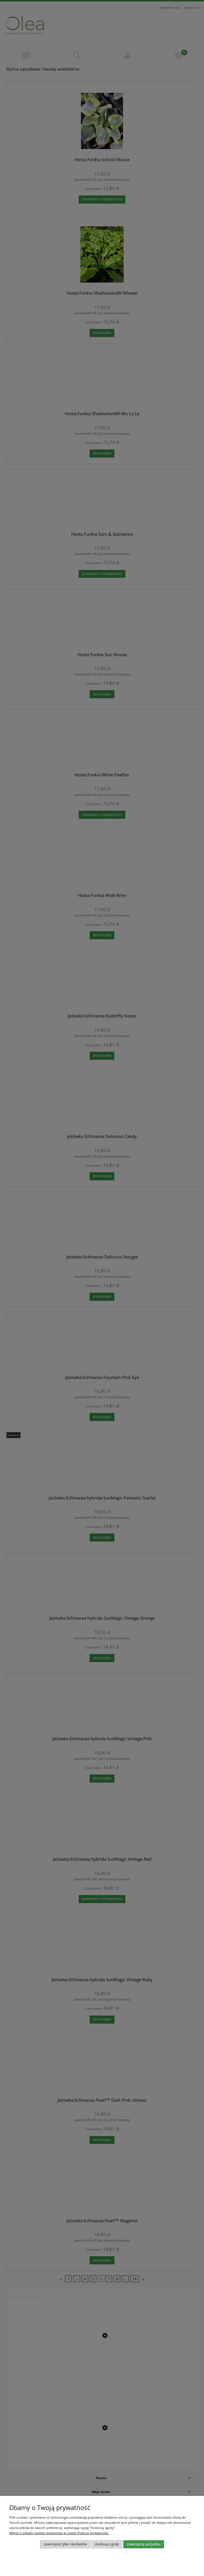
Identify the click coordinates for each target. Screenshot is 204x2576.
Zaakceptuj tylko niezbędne (65, 2544)
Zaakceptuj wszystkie (144, 2544)
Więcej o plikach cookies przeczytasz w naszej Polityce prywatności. (59, 2533)
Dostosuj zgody (107, 2544)
